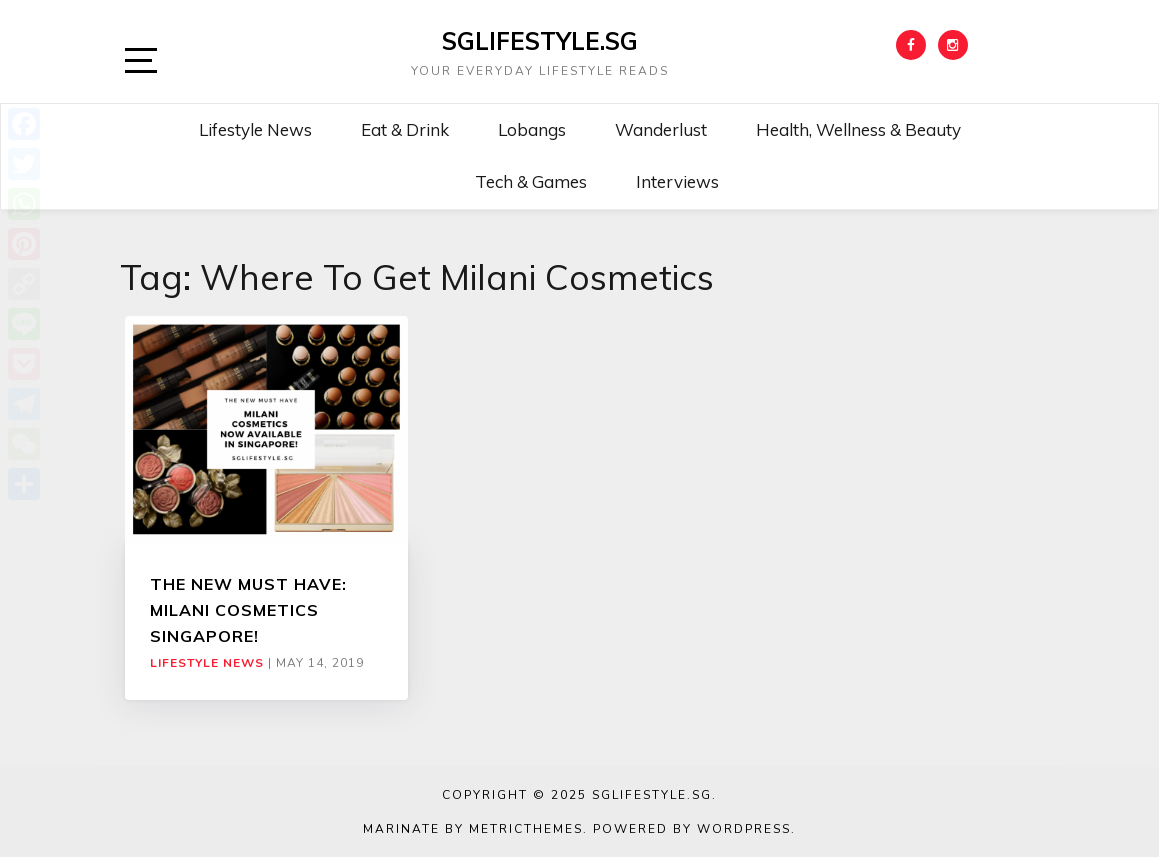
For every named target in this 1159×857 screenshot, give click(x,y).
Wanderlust (661, 129)
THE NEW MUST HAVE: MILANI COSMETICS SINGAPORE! (248, 610)
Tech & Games (531, 181)
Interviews (677, 181)
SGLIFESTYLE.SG (540, 41)
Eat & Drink (405, 129)
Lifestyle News (255, 129)
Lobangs (532, 129)
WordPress (744, 829)
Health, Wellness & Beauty (858, 129)
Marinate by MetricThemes (473, 829)
